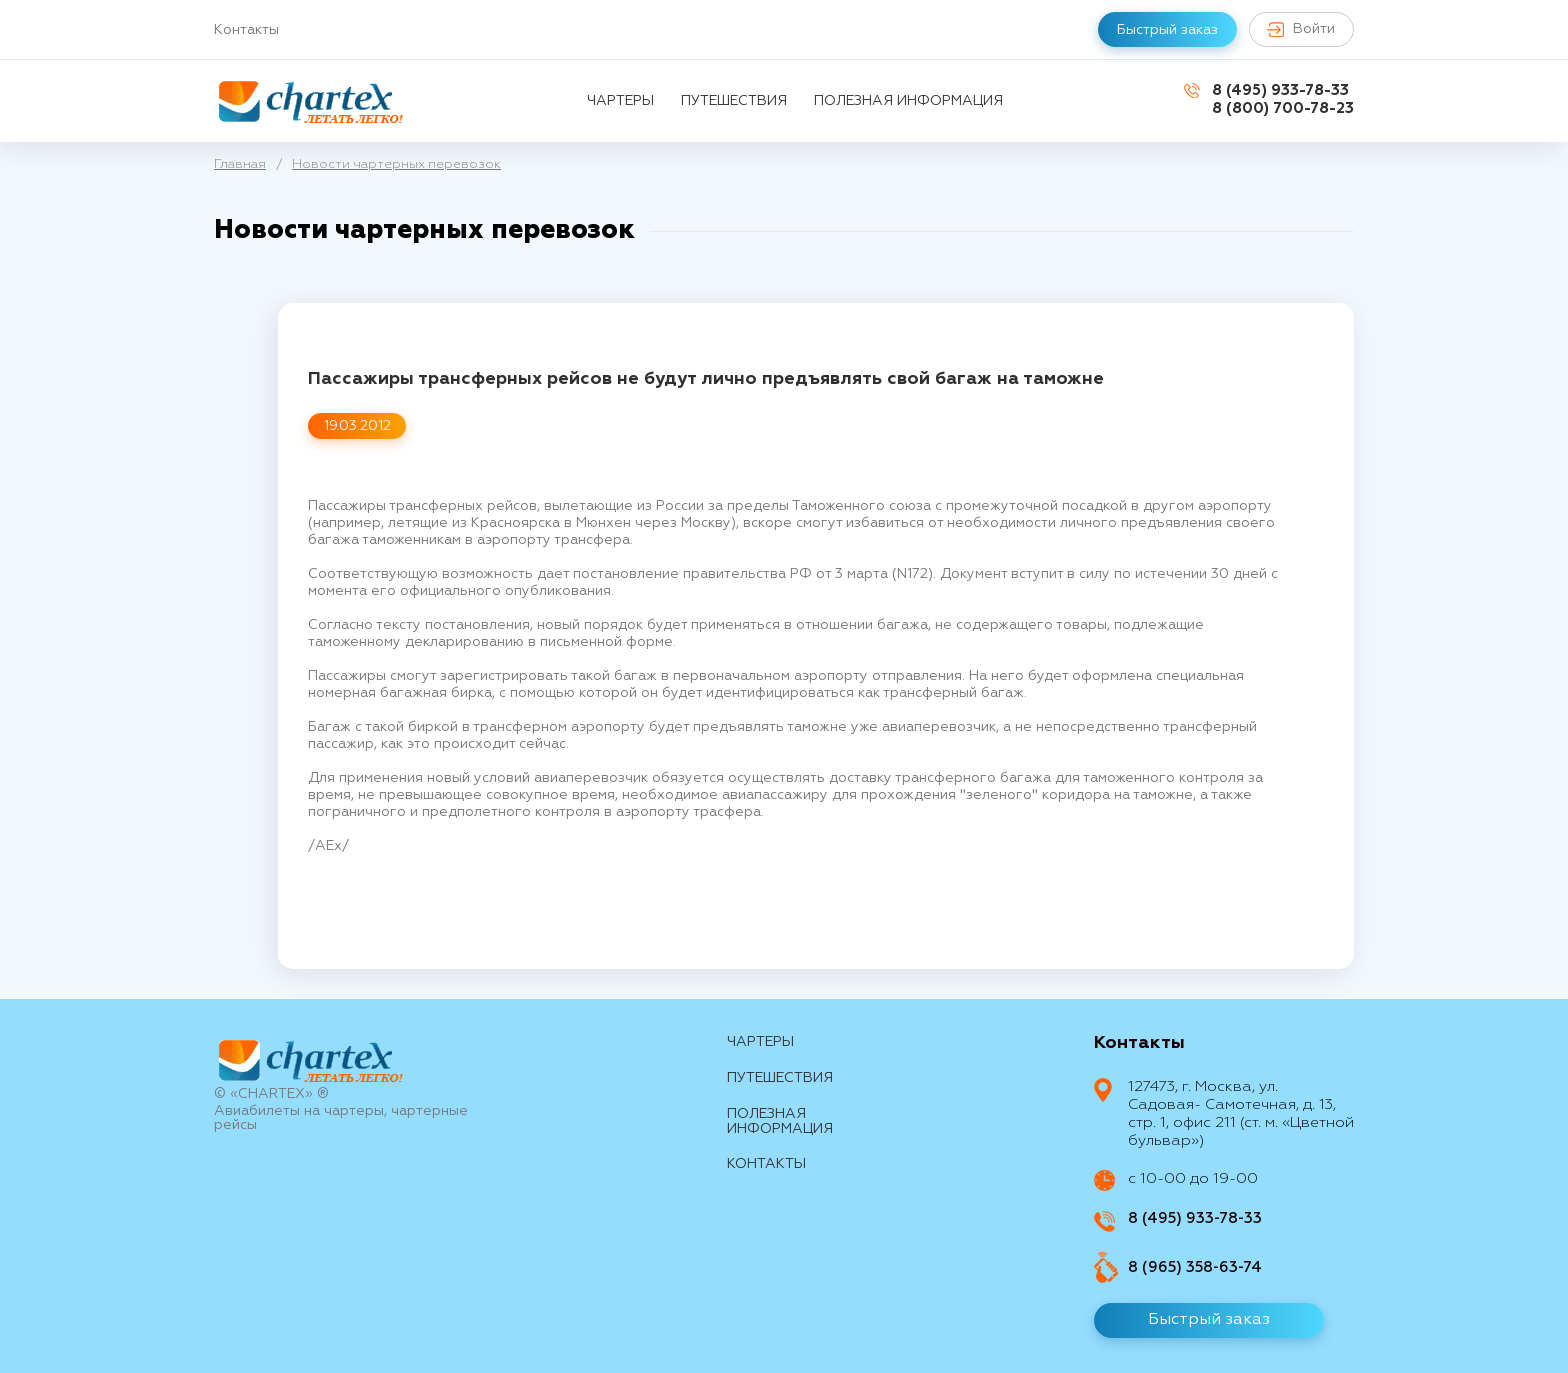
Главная (240, 164)
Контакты (246, 30)
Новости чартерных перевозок (396, 164)
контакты (766, 1164)
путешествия (734, 101)
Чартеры (620, 101)
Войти (1300, 29)
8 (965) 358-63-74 (1195, 1267)
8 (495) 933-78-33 (1280, 90)
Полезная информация (908, 101)
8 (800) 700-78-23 (1283, 108)
